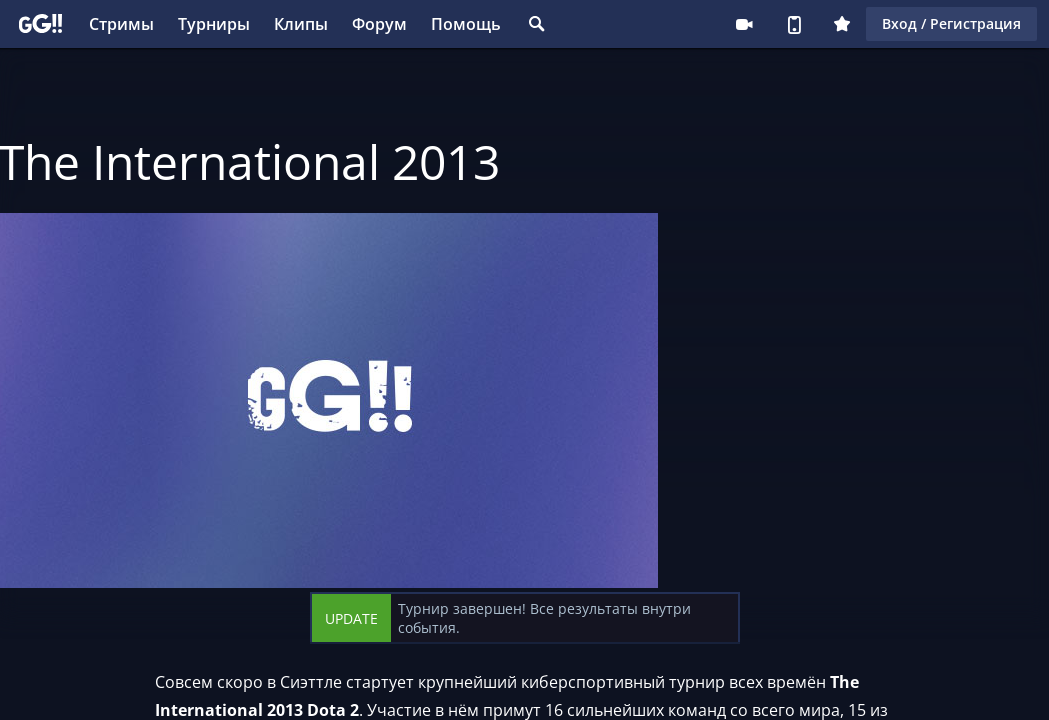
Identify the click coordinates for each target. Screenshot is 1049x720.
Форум (379, 24)
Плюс (842, 24)
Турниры (214, 24)
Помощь (466, 24)
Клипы (301, 24)
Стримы (121, 24)
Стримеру (744, 24)
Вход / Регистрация (951, 23)
